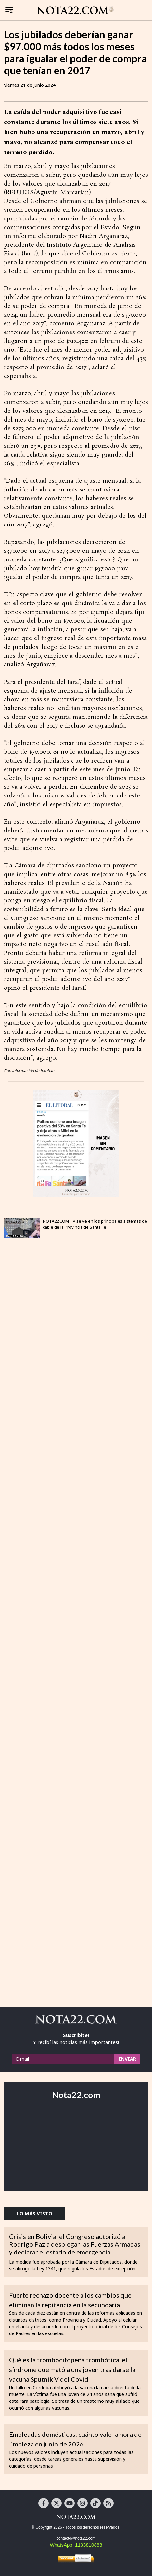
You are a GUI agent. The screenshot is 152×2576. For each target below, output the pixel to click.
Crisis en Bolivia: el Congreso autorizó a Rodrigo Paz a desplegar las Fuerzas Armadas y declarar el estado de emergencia (74, 2244)
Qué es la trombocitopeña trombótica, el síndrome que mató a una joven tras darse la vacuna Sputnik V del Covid (72, 2369)
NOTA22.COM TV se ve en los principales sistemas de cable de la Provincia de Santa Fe (95, 1224)
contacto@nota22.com (76, 2538)
